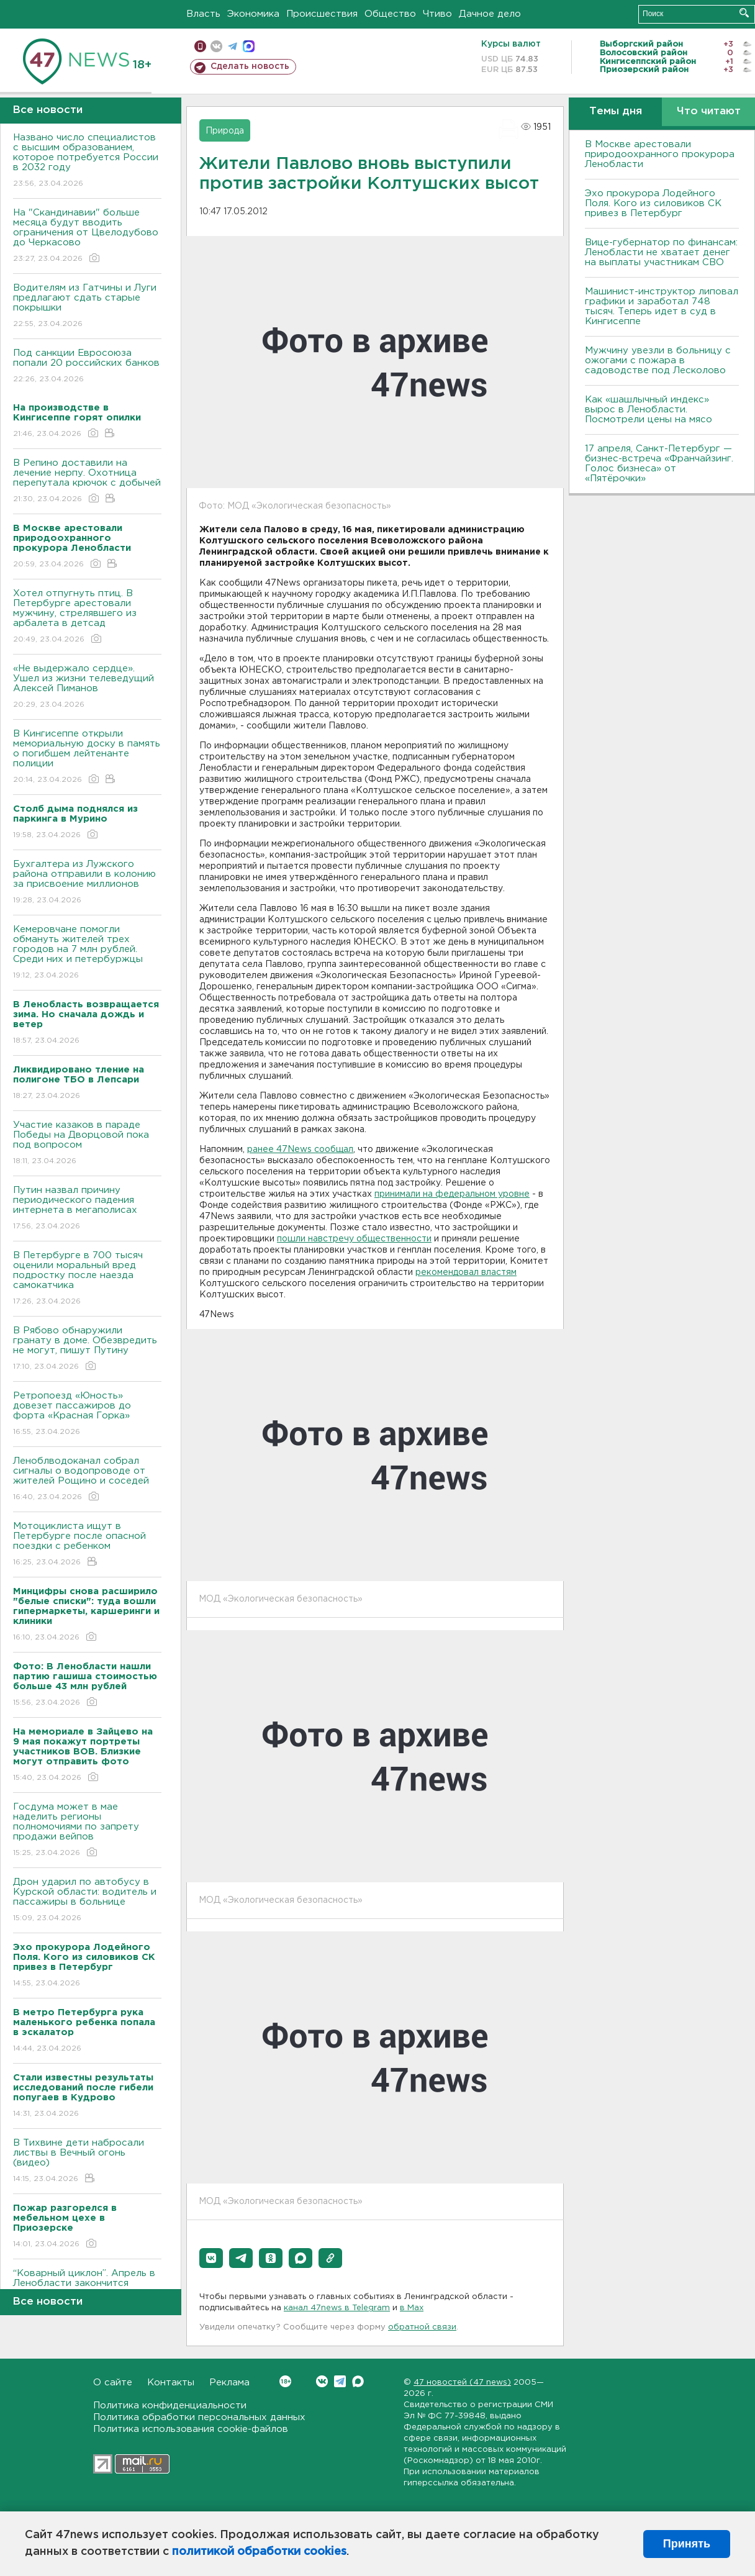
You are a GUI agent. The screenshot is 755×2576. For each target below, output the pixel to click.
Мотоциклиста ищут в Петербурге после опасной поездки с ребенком (87, 1544)
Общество (390, 14)
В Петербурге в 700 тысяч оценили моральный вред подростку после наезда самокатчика (87, 1279)
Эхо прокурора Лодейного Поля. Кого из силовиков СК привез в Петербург (653, 203)
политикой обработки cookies (259, 2552)
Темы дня (615, 111)
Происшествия (322, 14)
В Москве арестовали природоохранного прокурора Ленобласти (660, 154)
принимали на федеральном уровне (452, 1194)
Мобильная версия (200, 46)
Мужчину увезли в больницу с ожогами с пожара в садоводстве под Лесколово (658, 360)
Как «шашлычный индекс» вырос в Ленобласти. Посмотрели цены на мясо (650, 410)
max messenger (249, 46)
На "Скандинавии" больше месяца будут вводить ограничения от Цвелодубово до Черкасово (87, 236)
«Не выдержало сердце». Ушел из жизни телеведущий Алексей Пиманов (87, 687)
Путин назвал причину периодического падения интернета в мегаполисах (87, 1208)
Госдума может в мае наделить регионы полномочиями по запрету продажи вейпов (87, 1830)
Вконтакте (285, 2381)
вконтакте (216, 46)
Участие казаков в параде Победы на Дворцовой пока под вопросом (87, 1143)
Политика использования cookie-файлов (190, 2429)
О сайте (112, 2383)
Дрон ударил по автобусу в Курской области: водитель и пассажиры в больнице (87, 1900)
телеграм (232, 46)
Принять (686, 2543)
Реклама (229, 2383)
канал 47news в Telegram (337, 2308)
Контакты (170, 2383)
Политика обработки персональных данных (199, 2417)
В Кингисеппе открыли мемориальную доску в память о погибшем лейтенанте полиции (87, 757)
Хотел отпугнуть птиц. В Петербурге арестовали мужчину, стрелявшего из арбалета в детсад (87, 617)
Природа (225, 131)
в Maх (411, 2308)
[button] (211, 2258)
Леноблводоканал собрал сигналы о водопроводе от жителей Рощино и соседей (87, 1479)
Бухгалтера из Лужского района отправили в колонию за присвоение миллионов (87, 882)
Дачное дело (490, 14)
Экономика (253, 14)
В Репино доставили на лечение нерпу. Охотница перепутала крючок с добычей (87, 481)
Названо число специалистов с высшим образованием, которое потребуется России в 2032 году (87, 161)
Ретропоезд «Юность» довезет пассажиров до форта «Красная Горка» (87, 1414)
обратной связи (422, 2327)
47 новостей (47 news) (462, 2382)
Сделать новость (249, 66)
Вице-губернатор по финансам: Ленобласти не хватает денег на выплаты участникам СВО (661, 252)
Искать (744, 12)
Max (358, 2381)
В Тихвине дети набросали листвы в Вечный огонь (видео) (87, 2161)
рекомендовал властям (466, 1272)
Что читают (709, 111)
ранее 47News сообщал (300, 1149)
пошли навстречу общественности (354, 1239)
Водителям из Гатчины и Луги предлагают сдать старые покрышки (87, 306)
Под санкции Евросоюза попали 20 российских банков (87, 366)
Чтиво (437, 14)
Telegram (340, 2381)
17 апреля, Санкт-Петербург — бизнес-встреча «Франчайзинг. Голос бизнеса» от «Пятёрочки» (659, 464)
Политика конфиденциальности (169, 2405)
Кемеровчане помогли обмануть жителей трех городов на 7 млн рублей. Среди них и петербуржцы (87, 953)
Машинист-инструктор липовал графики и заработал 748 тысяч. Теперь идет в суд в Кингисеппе (661, 306)
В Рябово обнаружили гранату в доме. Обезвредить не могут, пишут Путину (87, 1349)
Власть (203, 14)
